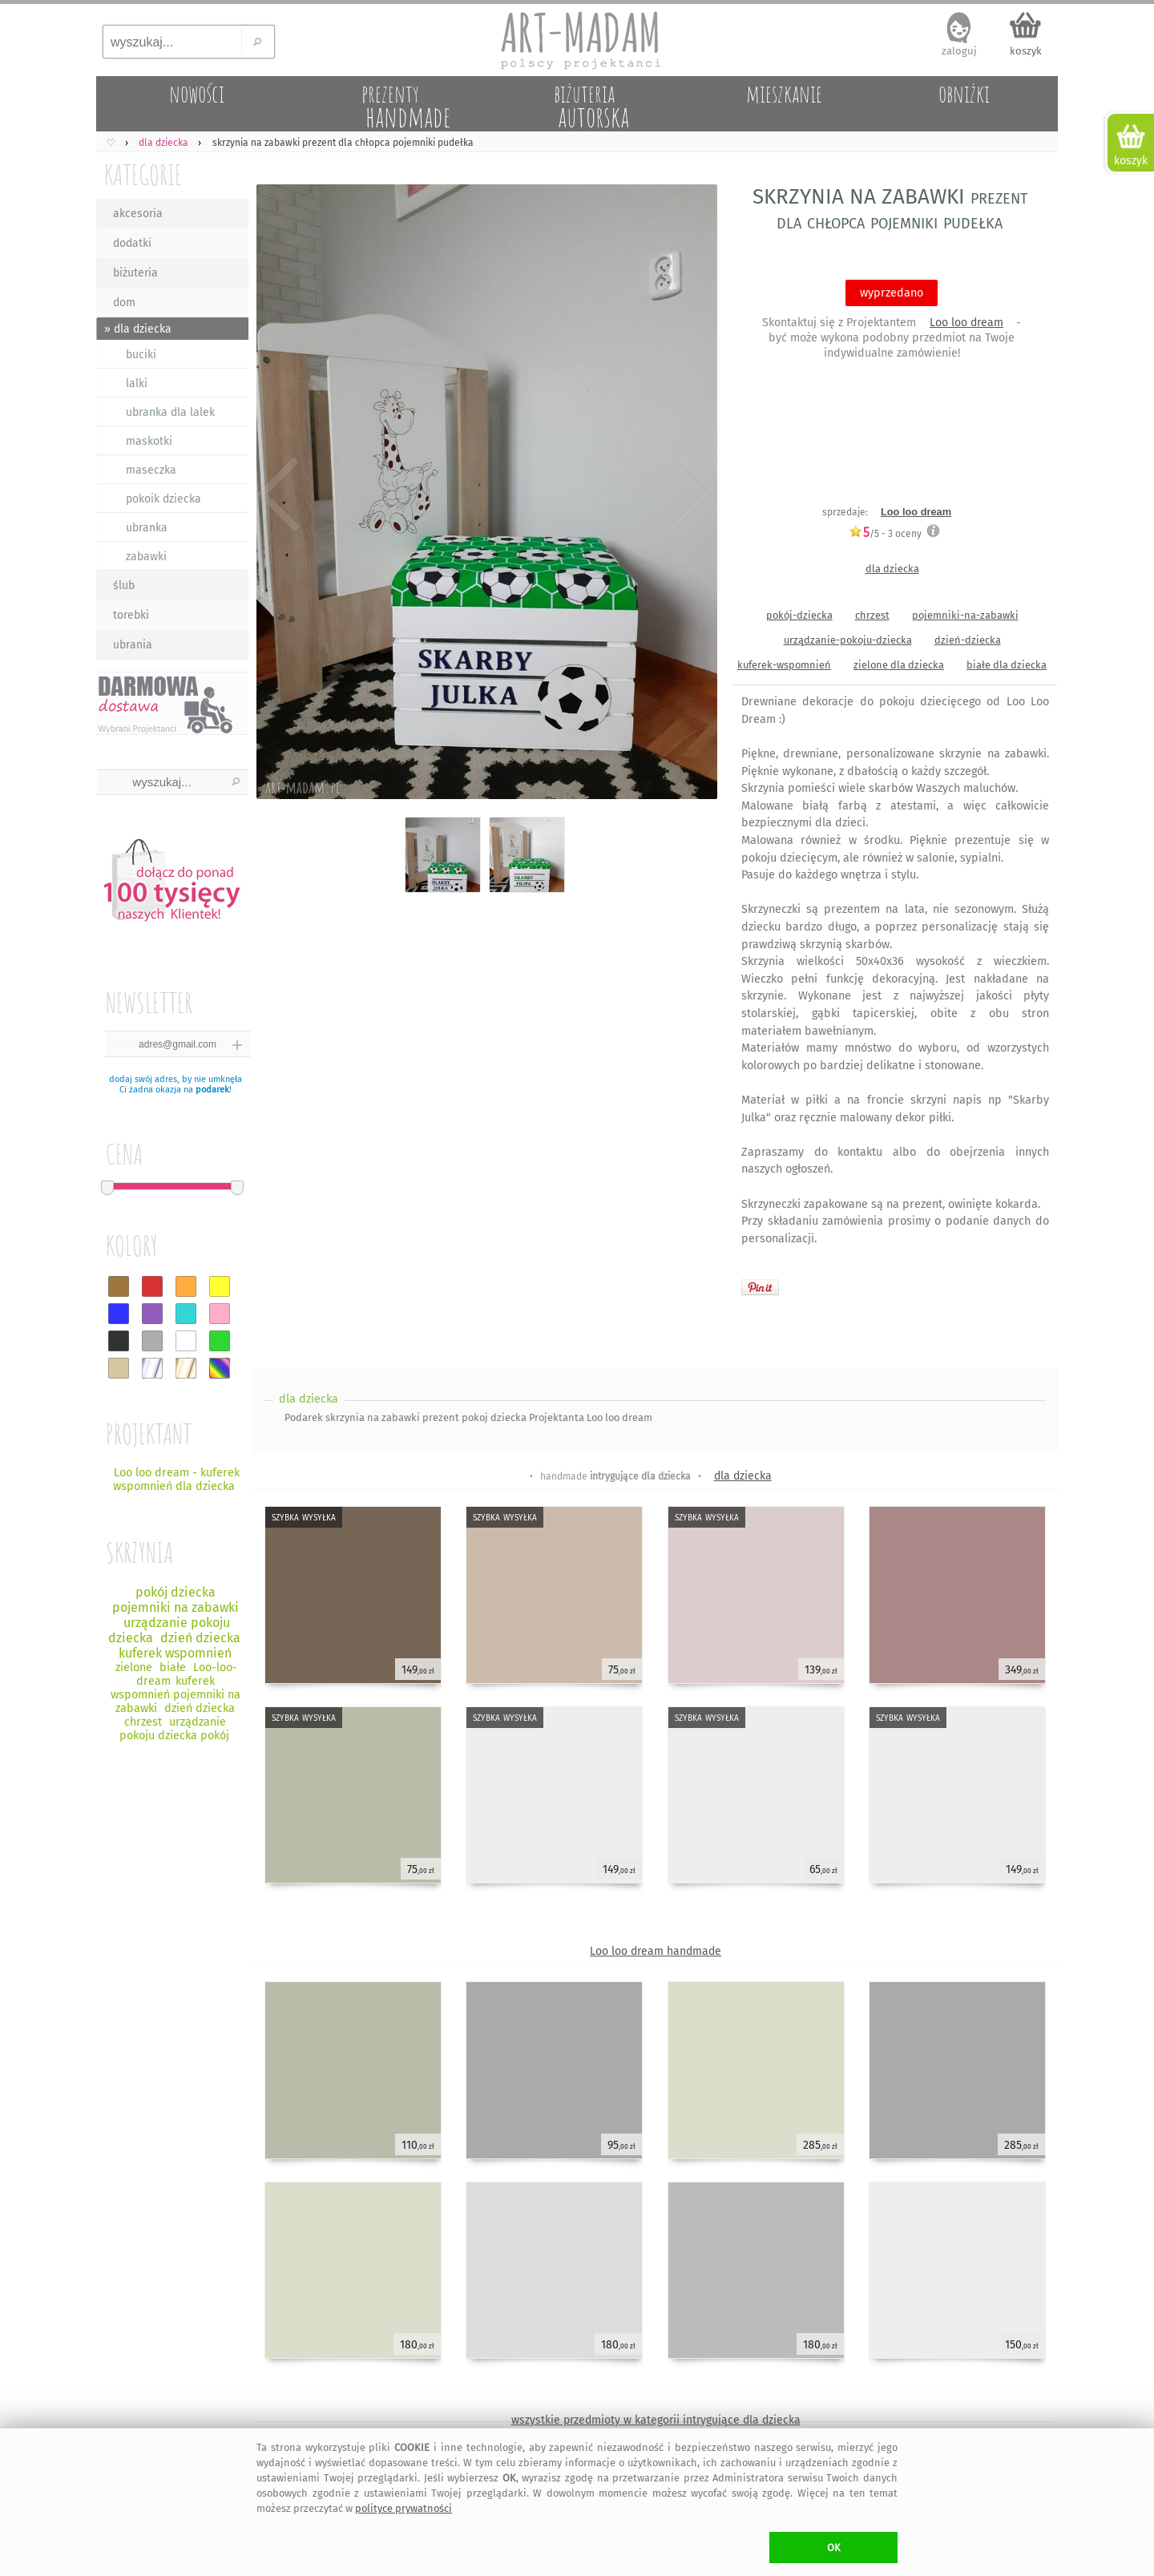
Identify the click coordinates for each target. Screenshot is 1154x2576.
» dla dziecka (137, 329)
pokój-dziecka (799, 615)
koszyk (1026, 51)
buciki (141, 354)
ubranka (146, 528)
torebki (131, 615)
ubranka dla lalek (170, 412)
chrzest (872, 615)
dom (124, 302)
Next (691, 495)
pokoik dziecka (163, 499)
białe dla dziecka (1006, 665)
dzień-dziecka (967, 640)
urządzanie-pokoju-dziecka (848, 640)
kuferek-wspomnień (784, 665)
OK (834, 2548)
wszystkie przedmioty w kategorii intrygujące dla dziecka (656, 2420)
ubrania (132, 645)
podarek (212, 1089)
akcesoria (138, 213)
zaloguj (959, 51)
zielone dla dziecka (898, 665)
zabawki (146, 556)
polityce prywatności (403, 2508)
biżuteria (135, 273)
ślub (124, 585)
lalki (136, 383)
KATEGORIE (143, 174)
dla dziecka (892, 569)
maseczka (151, 470)
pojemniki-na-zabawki (965, 615)
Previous (278, 495)
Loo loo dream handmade (655, 1951)
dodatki (132, 243)
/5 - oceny (885, 533)
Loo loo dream (966, 322)
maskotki (149, 441)
